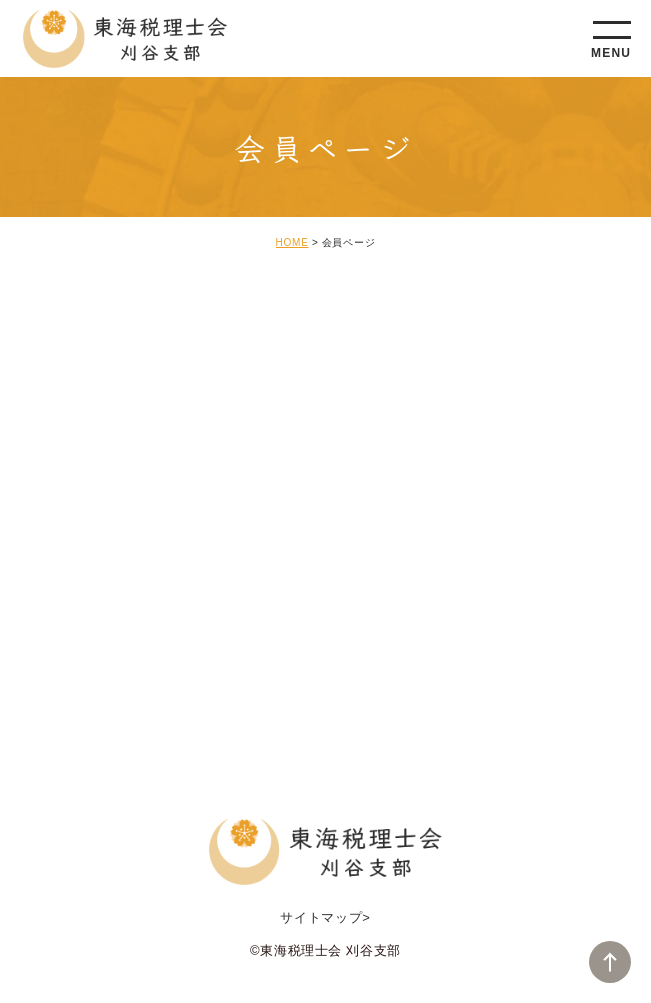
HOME (292, 242)
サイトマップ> (325, 917)
